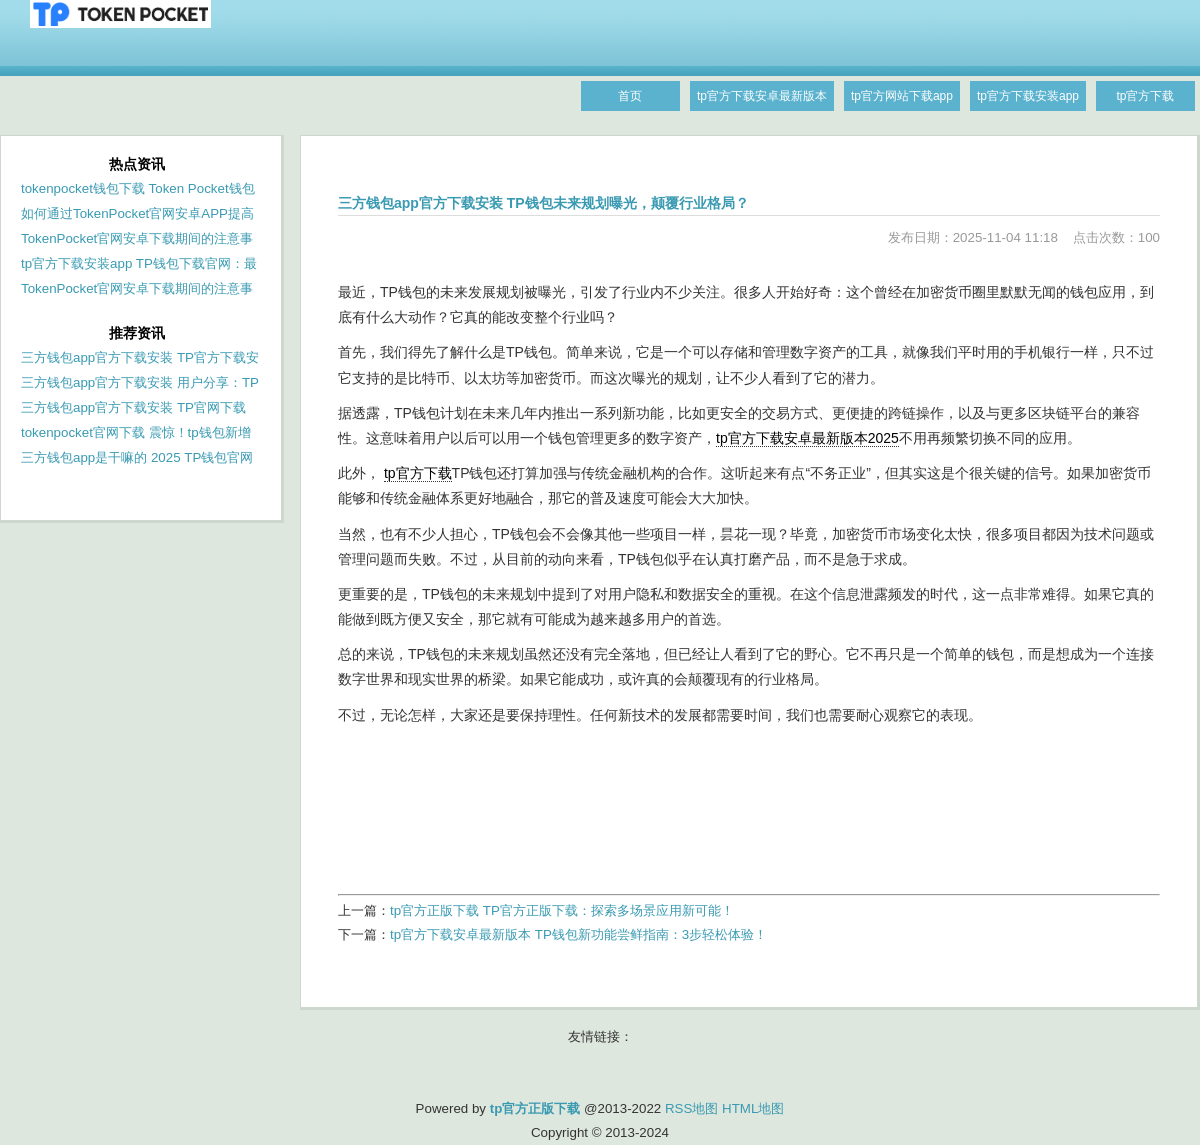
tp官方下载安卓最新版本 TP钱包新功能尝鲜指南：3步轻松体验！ (578, 934)
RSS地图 (691, 1108)
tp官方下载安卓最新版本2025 (807, 438)
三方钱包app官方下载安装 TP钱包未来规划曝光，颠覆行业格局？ (543, 203)
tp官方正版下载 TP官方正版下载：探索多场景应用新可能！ (562, 910)
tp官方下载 (418, 473)
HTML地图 (753, 1108)
